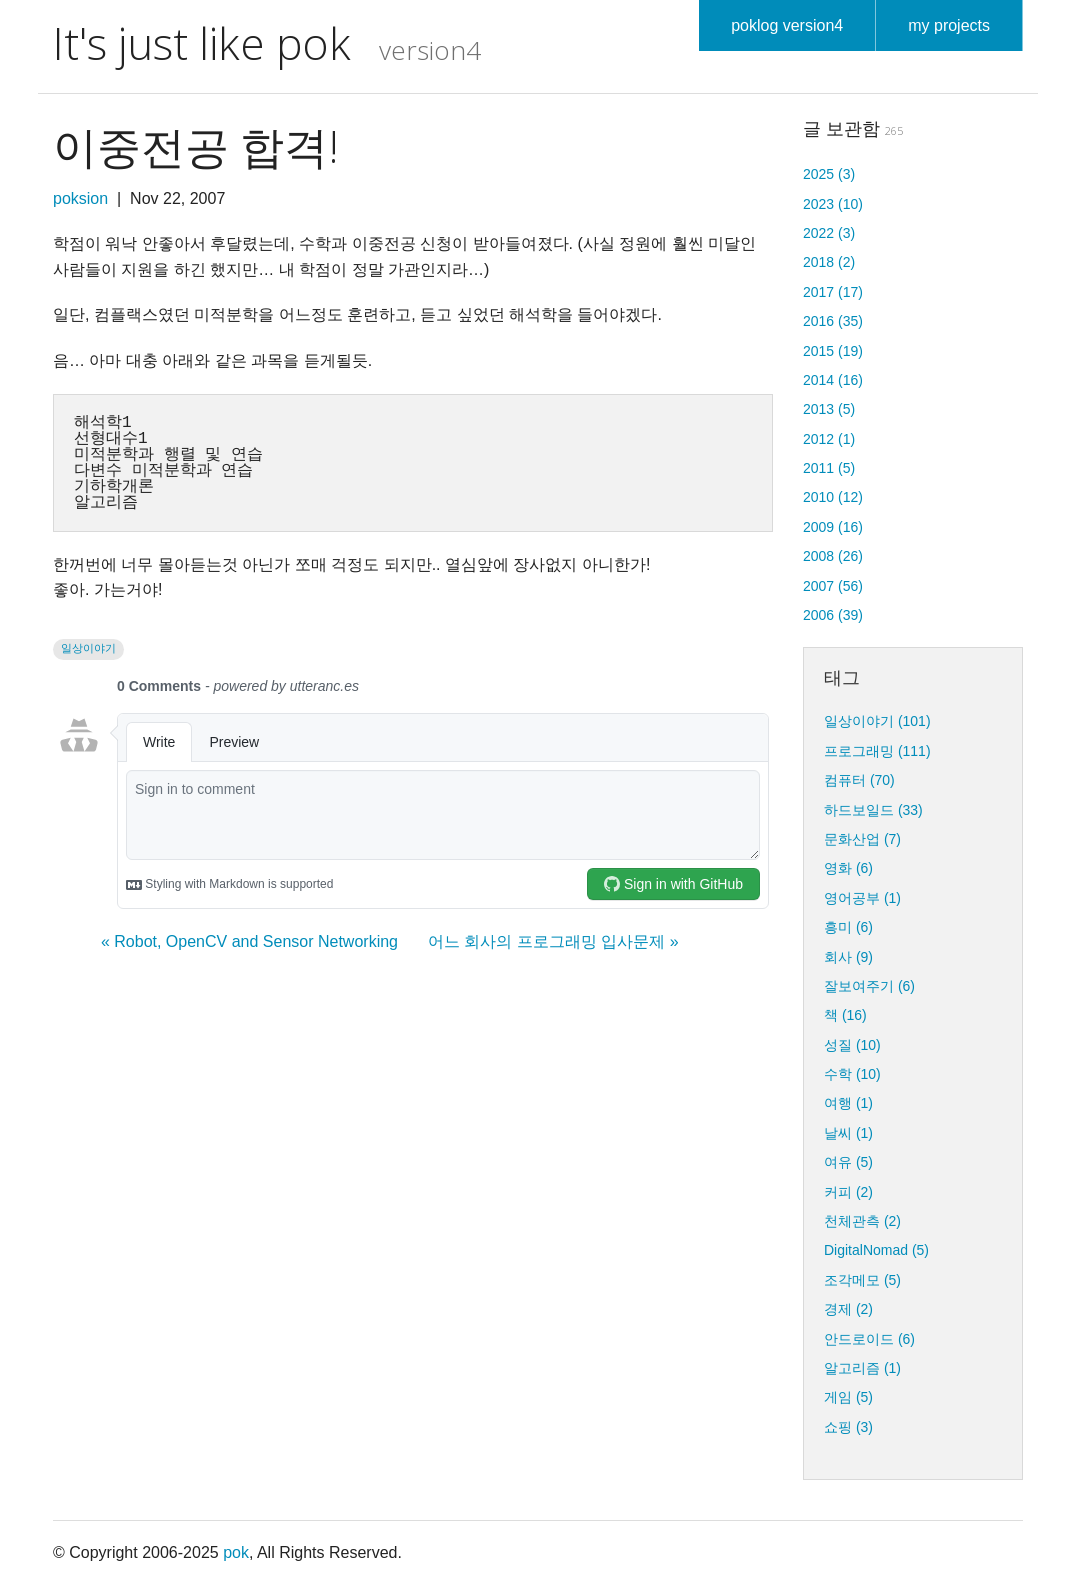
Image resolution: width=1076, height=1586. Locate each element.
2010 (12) (833, 497)
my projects (949, 25)
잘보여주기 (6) (869, 986)
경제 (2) (848, 1309)
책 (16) (845, 1015)
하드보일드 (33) (873, 810)
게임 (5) (848, 1397)
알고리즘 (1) (862, 1368)
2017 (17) (833, 292)
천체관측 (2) (862, 1221)
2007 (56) (833, 586)
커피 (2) (848, 1192)
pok (236, 1552)
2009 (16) (833, 527)
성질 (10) (852, 1045)
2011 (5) (829, 468)
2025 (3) (829, 174)
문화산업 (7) (862, 839)
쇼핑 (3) (848, 1427)
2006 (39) (833, 615)
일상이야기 (88, 648)
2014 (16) (833, 380)
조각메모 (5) (862, 1280)
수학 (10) (852, 1074)
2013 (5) (829, 409)
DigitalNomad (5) (876, 1250)
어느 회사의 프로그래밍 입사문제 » (553, 941)
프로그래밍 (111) (877, 751)
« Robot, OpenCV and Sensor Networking (249, 941)
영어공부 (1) (862, 898)
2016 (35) (833, 321)
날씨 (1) (848, 1133)
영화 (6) (848, 868)
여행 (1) (848, 1103)
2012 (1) (829, 439)
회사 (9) (848, 957)
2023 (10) (833, 204)
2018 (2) (829, 262)
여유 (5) (848, 1162)
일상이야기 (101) (877, 721)
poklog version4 (787, 25)
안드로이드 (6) (869, 1339)
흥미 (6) (848, 927)
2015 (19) (833, 351)
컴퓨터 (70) (859, 780)
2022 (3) (829, 233)
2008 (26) (833, 556)
